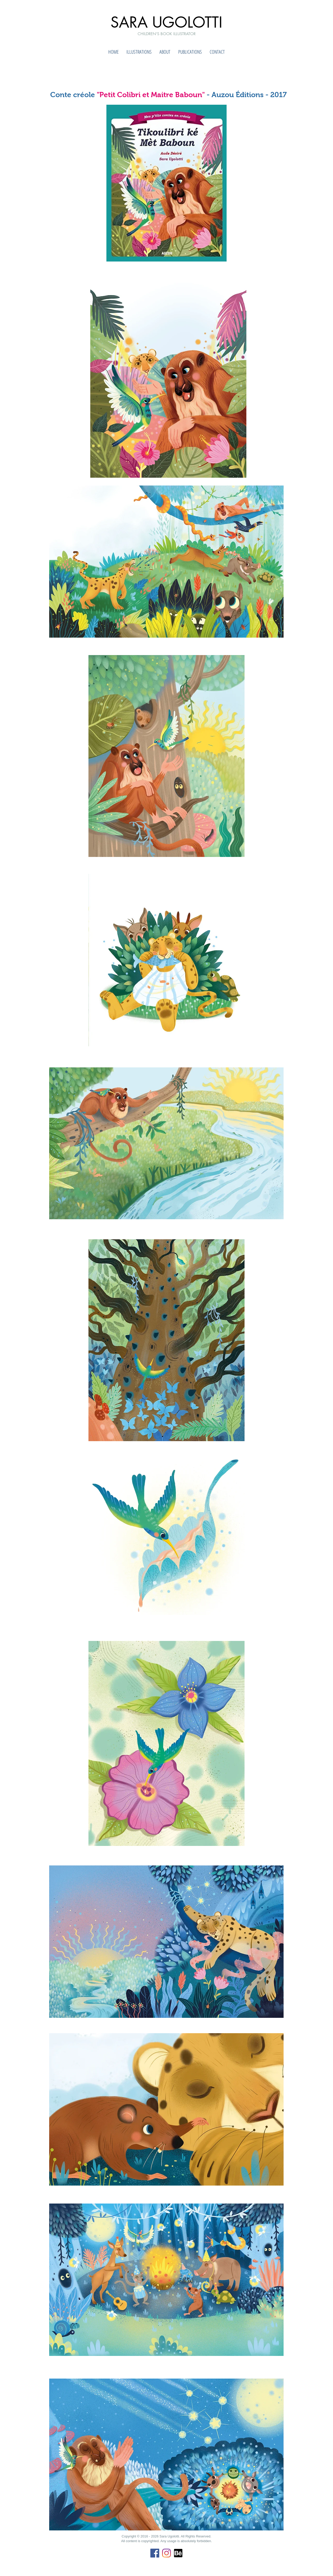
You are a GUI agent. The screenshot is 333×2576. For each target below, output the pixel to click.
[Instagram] (166, 2553)
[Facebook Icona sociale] (154, 2553)
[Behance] (178, 2553)
